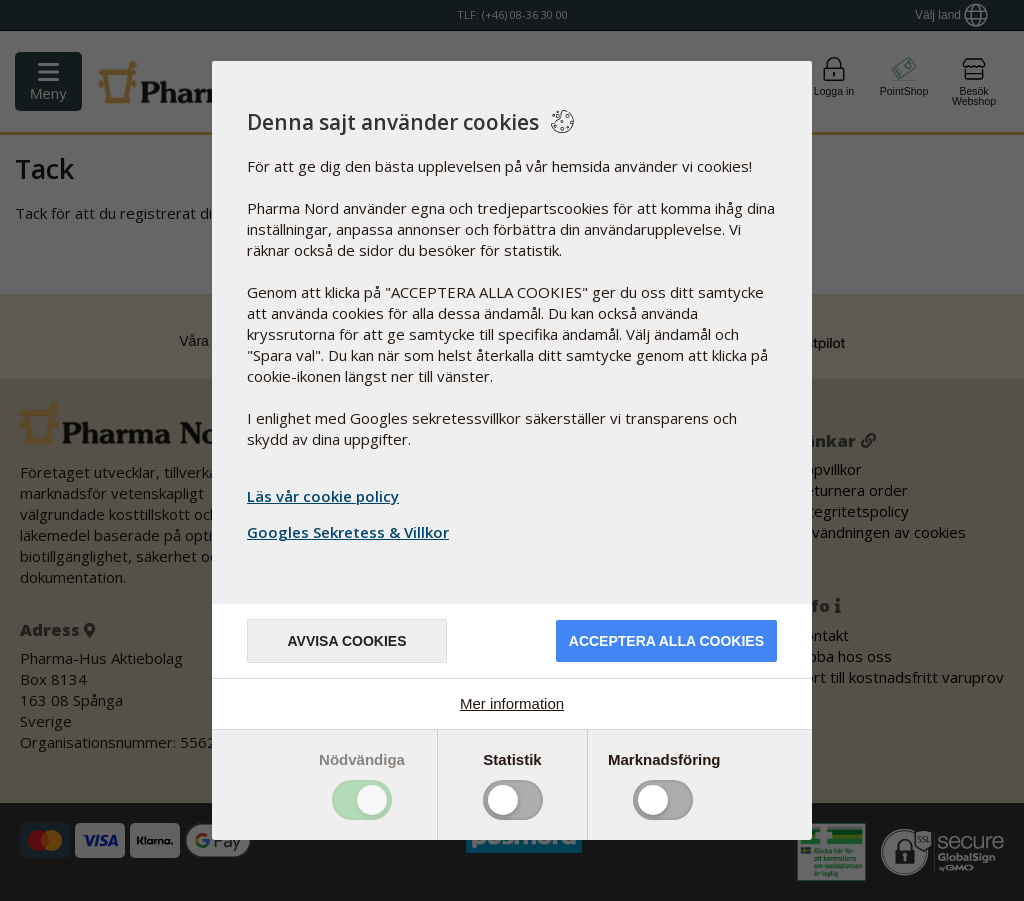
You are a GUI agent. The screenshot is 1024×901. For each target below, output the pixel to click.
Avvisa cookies (346, 641)
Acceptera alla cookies (666, 641)
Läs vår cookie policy (323, 496)
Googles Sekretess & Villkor (350, 532)
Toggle (362, 800)
